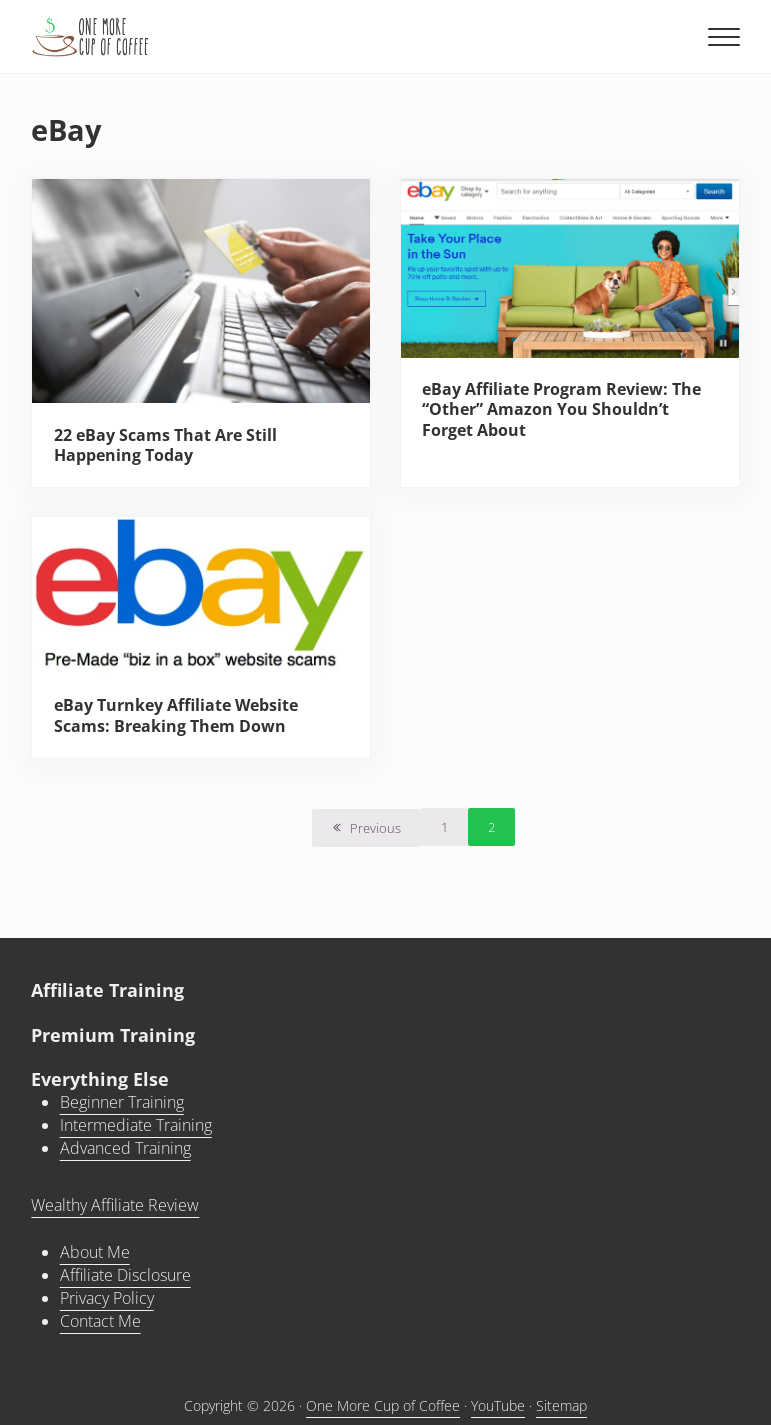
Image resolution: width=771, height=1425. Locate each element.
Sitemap (561, 1405)
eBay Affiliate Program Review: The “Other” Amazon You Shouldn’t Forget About (561, 409)
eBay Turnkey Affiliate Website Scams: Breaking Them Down (176, 715)
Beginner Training (122, 1102)
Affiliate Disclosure (125, 1275)
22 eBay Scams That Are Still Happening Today (165, 445)
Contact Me (100, 1321)
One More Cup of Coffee (383, 1405)
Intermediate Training (136, 1125)
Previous (375, 828)
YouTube (498, 1405)
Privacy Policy (107, 1298)
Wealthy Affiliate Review (115, 1205)
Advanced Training (125, 1148)
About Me (95, 1252)
